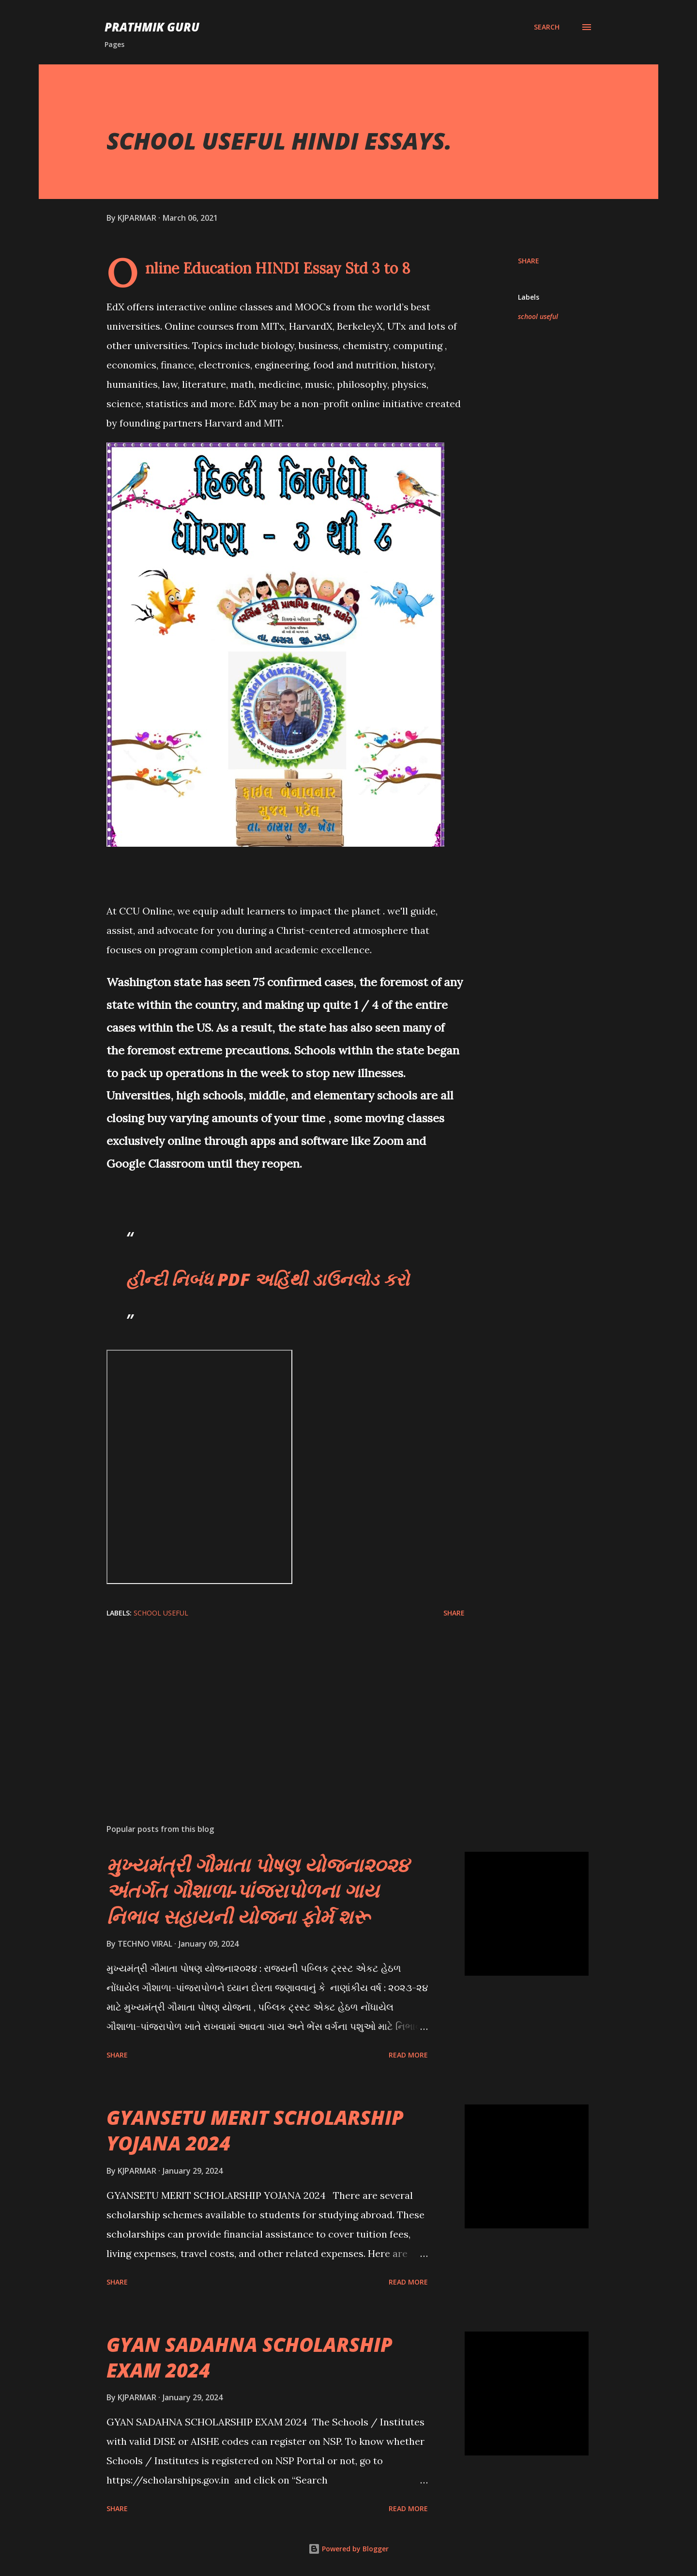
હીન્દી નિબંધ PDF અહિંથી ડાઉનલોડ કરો (267, 1279)
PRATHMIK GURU (152, 27)
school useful (538, 316)
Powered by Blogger (348, 2548)
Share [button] (528, 260)
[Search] (547, 27)
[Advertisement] (270, 1703)
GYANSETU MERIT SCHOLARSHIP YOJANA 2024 (255, 2130)
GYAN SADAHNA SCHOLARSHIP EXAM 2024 (249, 2357)
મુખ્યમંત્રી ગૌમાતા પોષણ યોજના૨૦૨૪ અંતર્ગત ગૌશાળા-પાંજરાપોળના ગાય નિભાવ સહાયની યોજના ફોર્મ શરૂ (257, 1890)
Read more (408, 2054)
